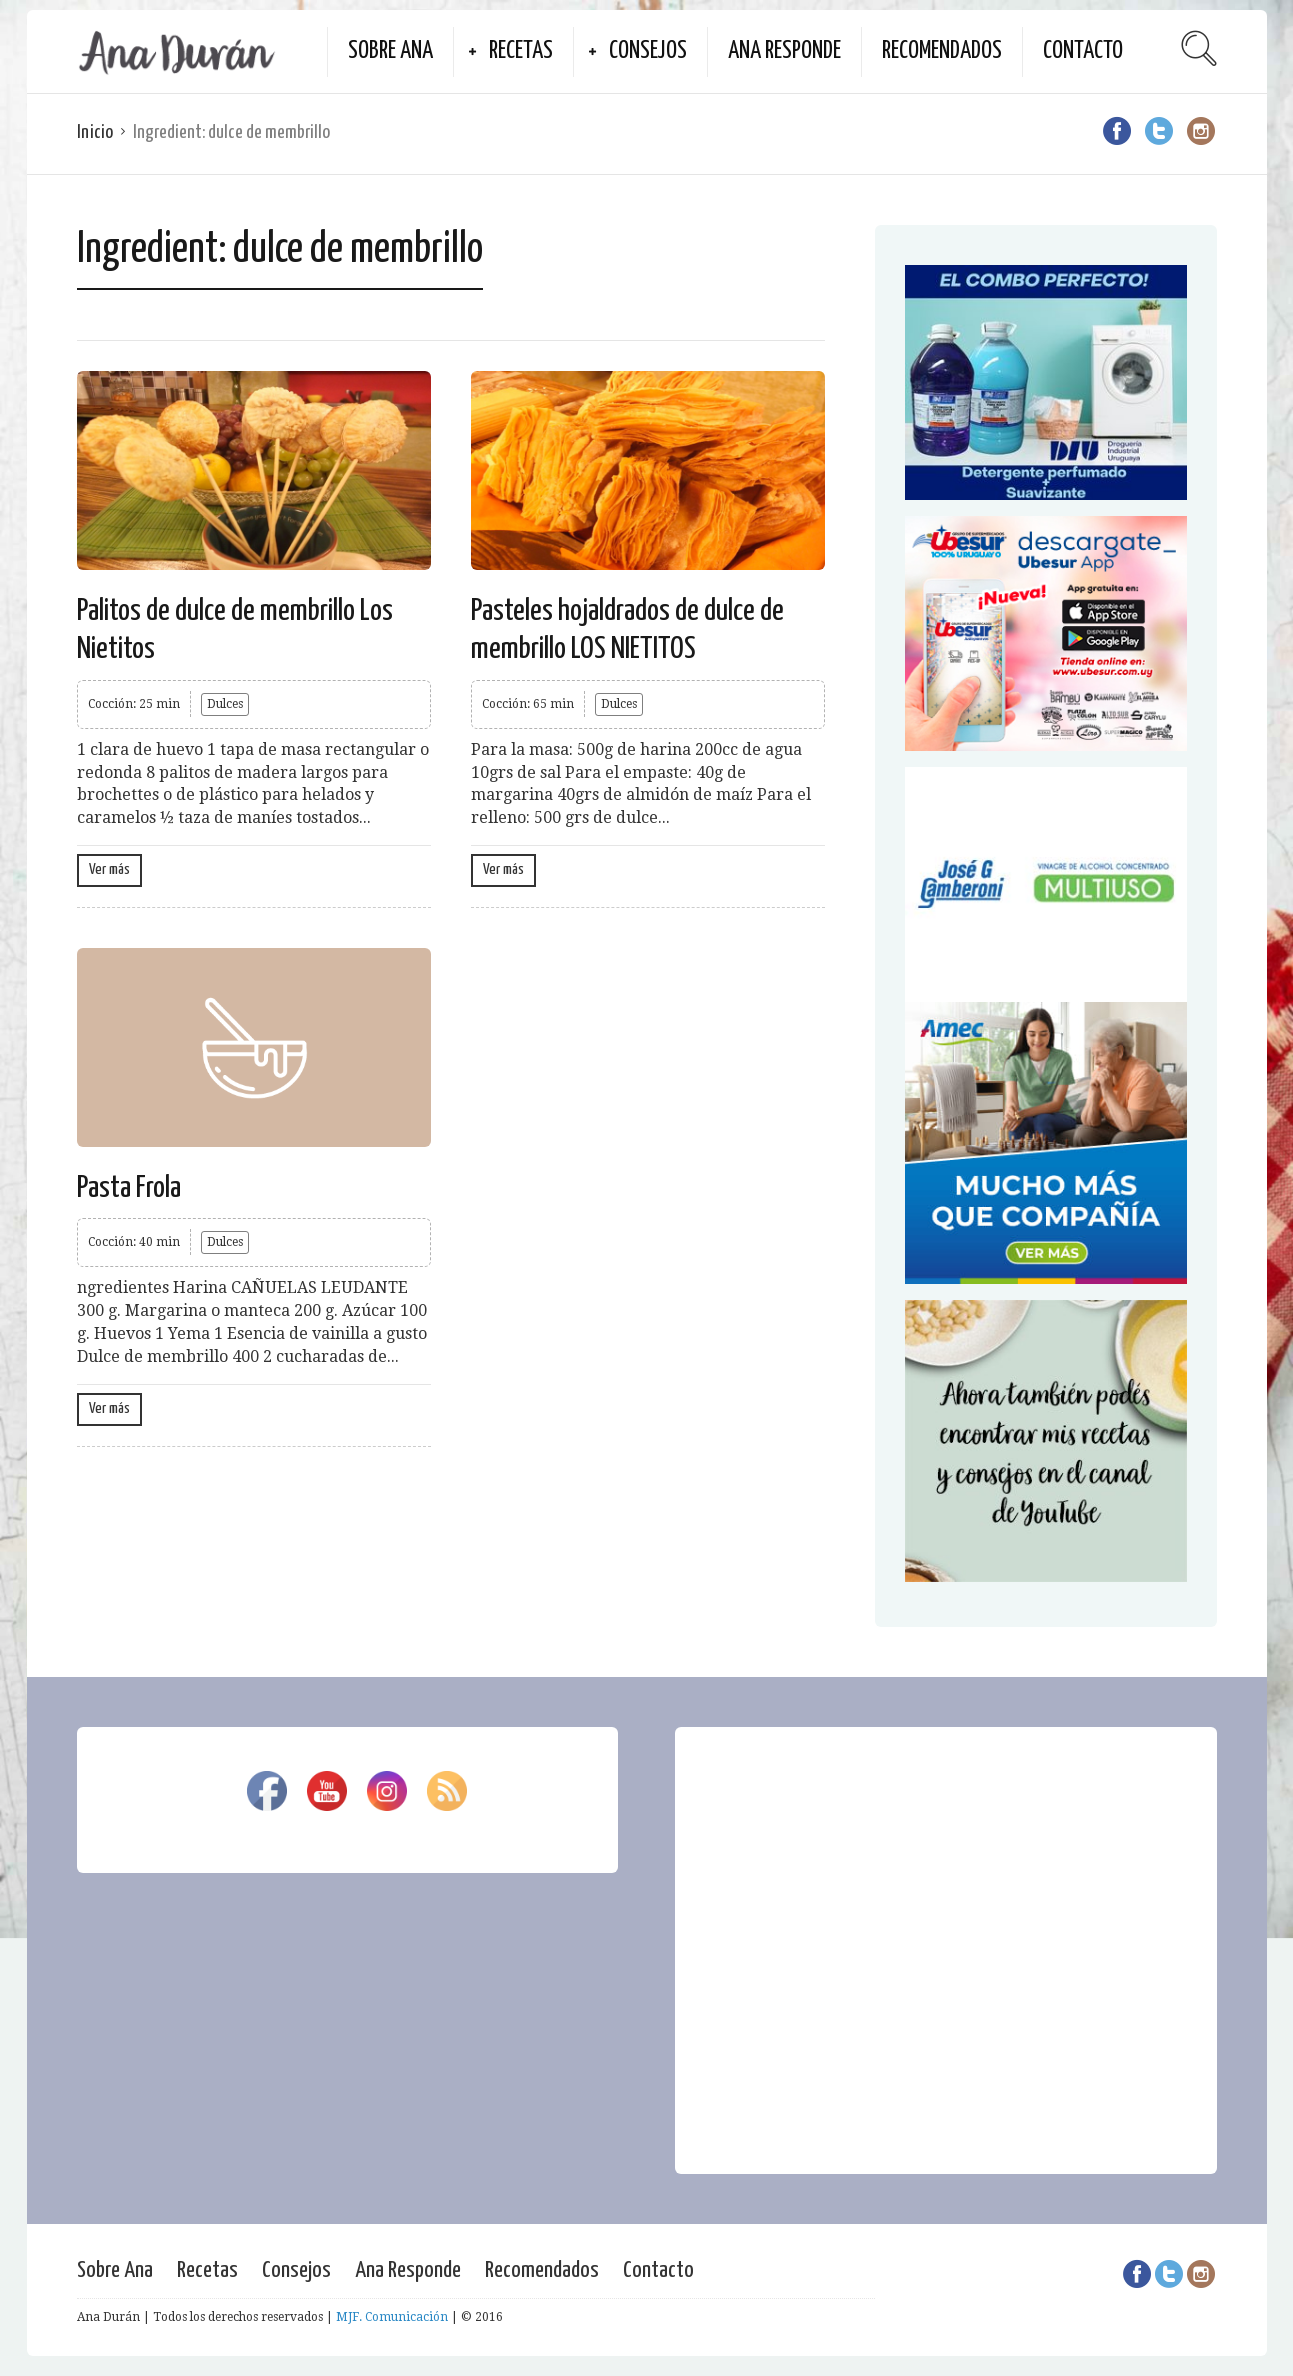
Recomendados (942, 51)
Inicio (95, 132)
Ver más (109, 869)
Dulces (225, 704)
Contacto (1083, 51)
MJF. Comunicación (392, 2317)
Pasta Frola (129, 1188)
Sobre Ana (390, 51)
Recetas (521, 51)
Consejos (648, 51)
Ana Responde (784, 51)
